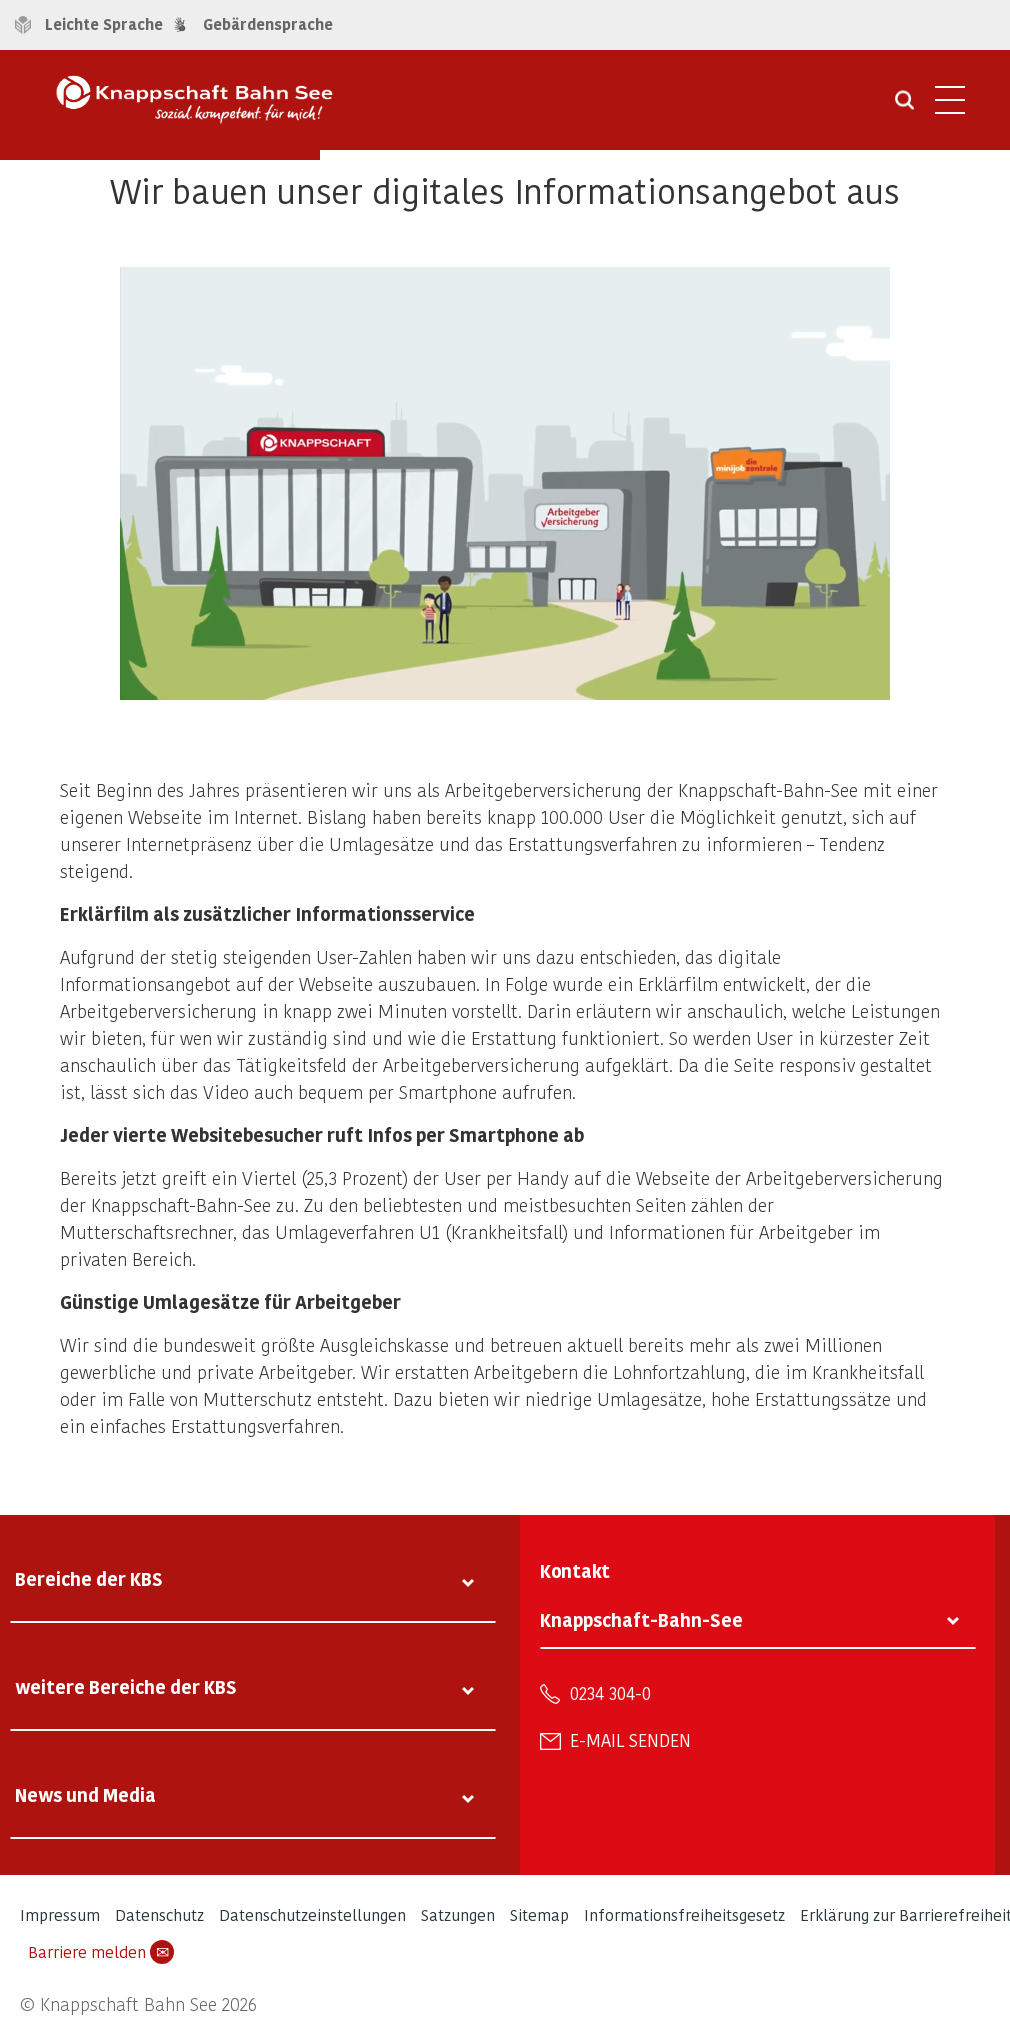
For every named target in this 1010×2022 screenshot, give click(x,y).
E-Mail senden (630, 1740)
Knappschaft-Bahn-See (641, 1619)
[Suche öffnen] (904, 107)
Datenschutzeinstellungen (312, 1914)
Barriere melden (101, 1952)
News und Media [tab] (85, 1794)
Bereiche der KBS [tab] (89, 1578)
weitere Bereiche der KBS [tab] (126, 1686)
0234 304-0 (610, 1693)
